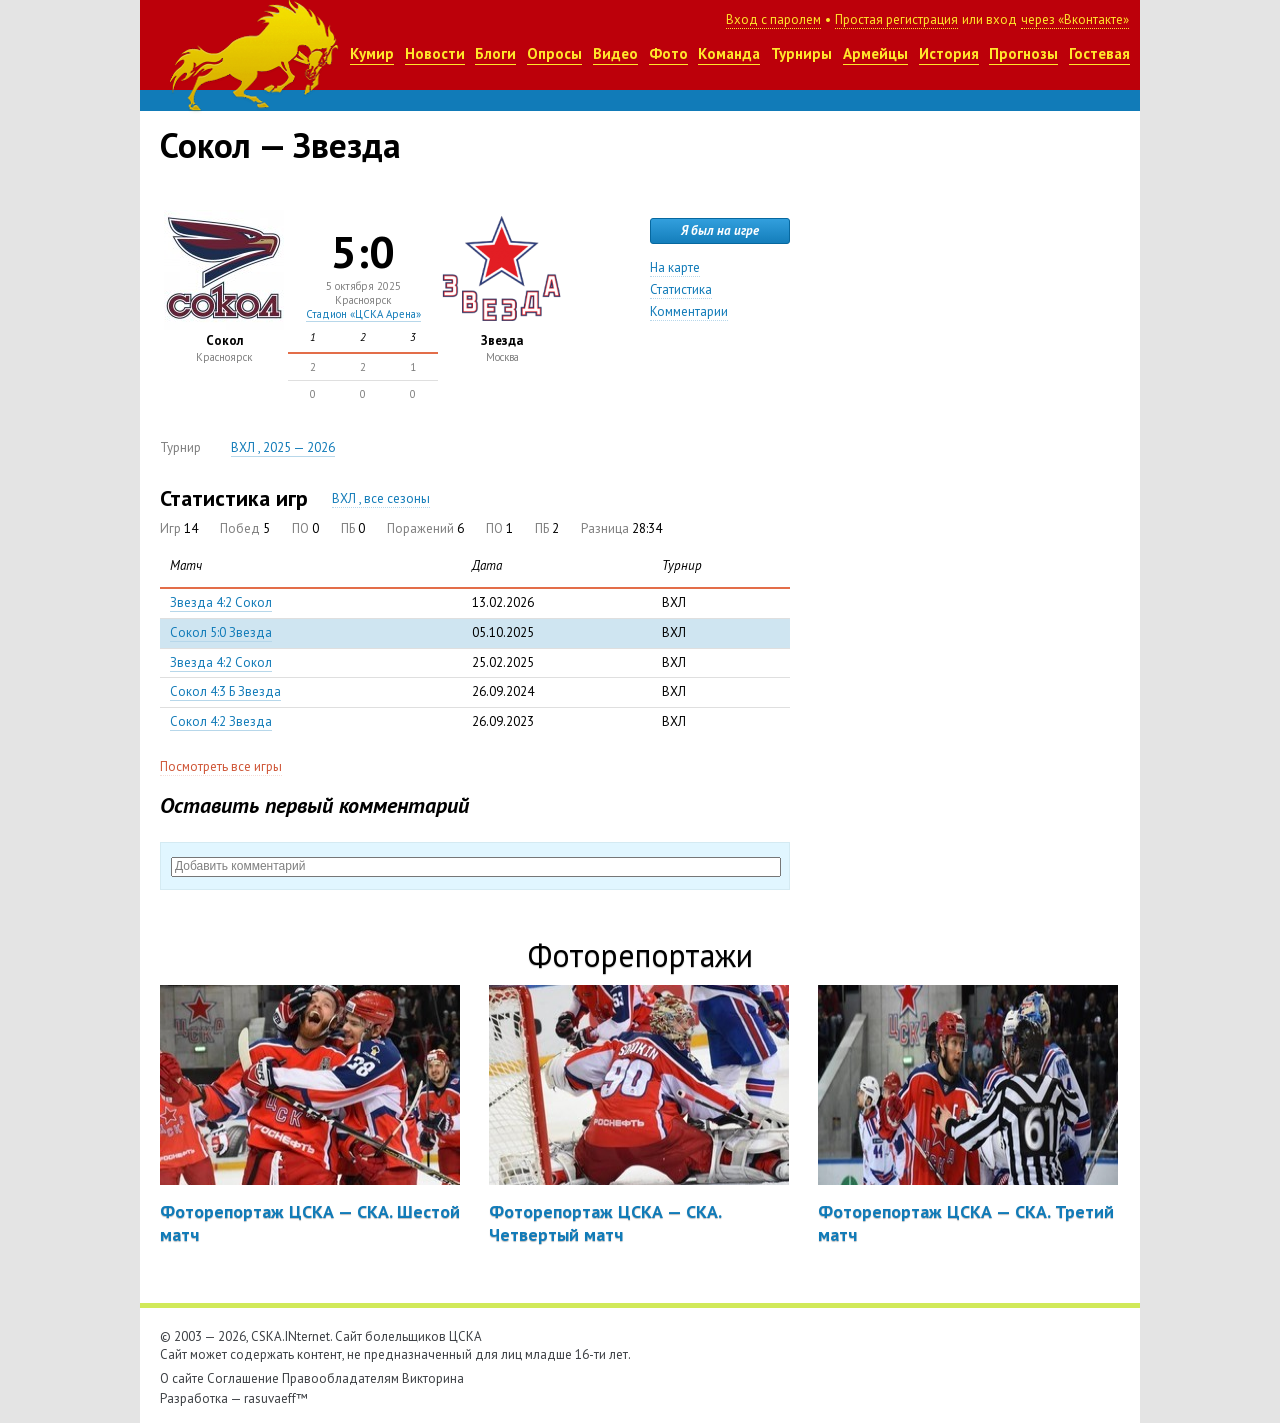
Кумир (372, 53)
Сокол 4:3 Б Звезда (225, 691)
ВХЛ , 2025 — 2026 (283, 447)
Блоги (495, 53)
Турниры (801, 53)
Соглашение (243, 1378)
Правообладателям (340, 1378)
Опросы (554, 53)
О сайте (182, 1378)
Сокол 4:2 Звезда (221, 721)
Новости (435, 53)
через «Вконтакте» (1075, 19)
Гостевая (1099, 53)
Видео (615, 53)
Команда (729, 53)
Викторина (433, 1378)
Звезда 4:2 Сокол (221, 602)
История (949, 53)
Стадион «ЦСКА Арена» (363, 314)
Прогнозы (1023, 53)
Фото (668, 53)
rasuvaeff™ (276, 1398)
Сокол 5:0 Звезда (221, 632)
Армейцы (875, 53)
